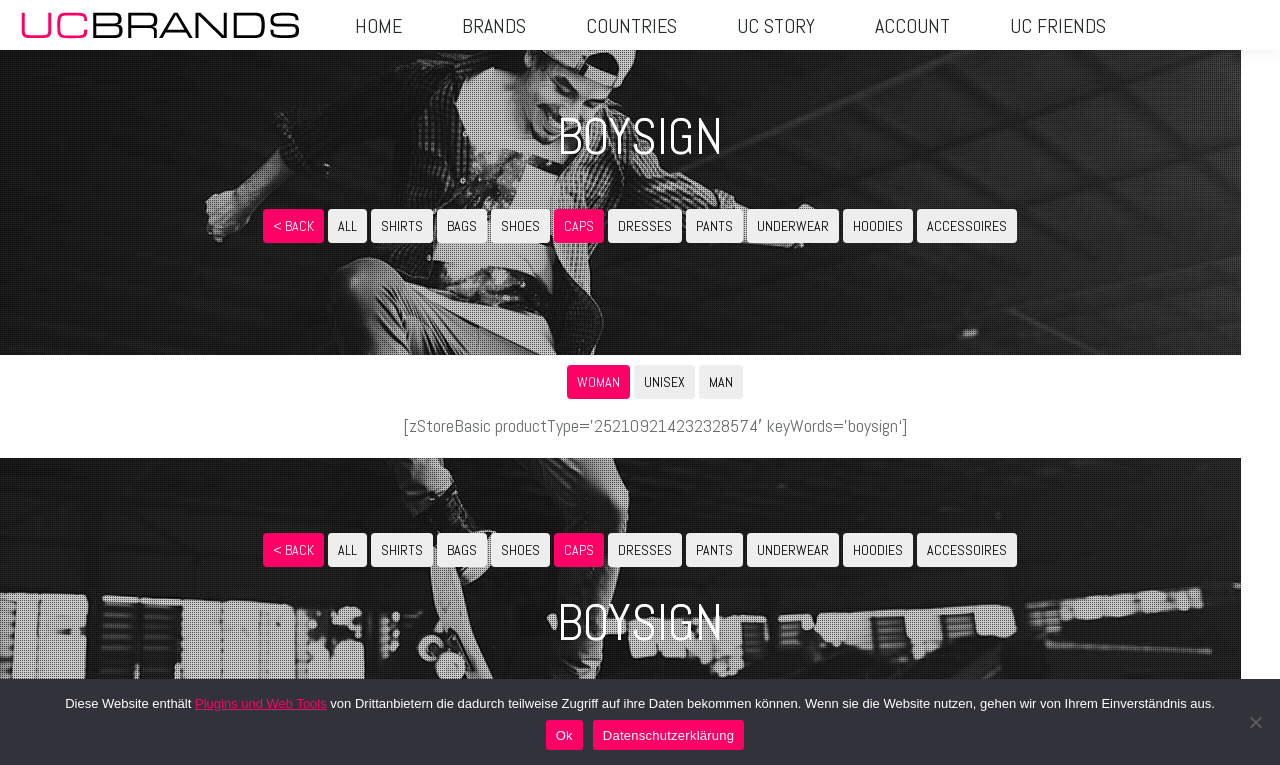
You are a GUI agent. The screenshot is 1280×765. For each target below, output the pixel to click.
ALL (347, 226)
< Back (293, 226)
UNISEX (664, 382)
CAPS (579, 226)
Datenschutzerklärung (668, 735)
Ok (564, 735)
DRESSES (645, 226)
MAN (721, 382)
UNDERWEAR (793, 226)
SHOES (520, 226)
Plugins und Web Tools (261, 703)
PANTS (714, 226)
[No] (1255, 722)
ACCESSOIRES (967, 226)
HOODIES (878, 226)
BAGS (462, 226)
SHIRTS (402, 226)
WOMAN (598, 382)
